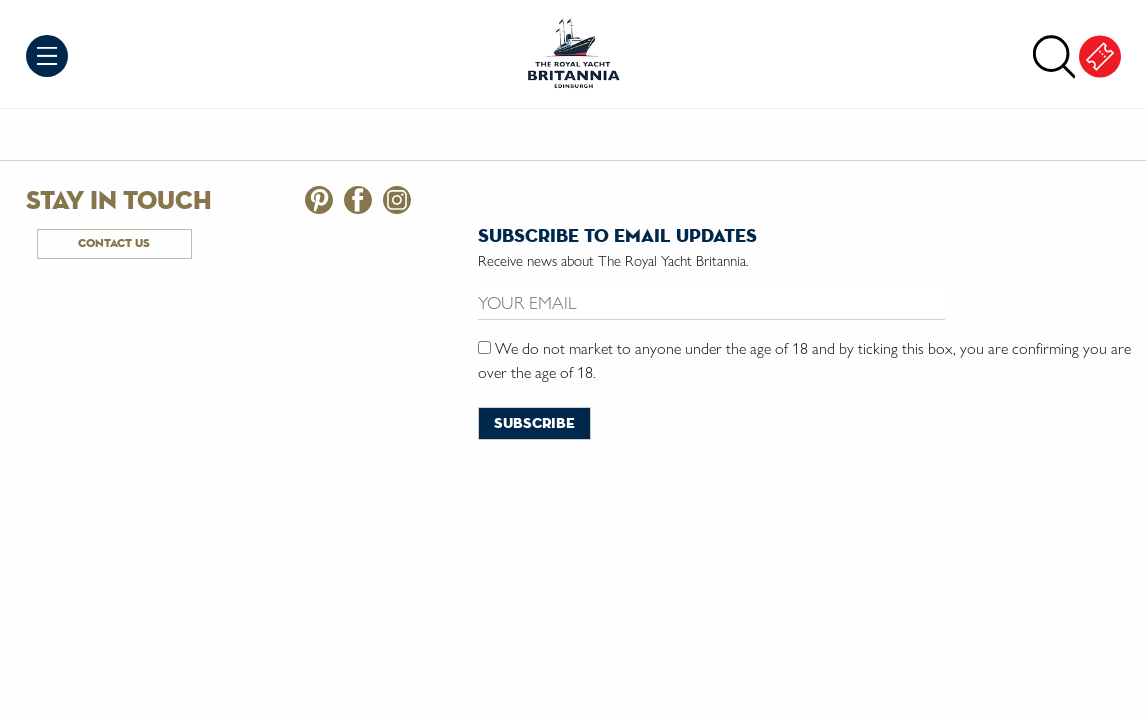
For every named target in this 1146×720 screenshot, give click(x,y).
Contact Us (114, 243)
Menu (47, 56)
